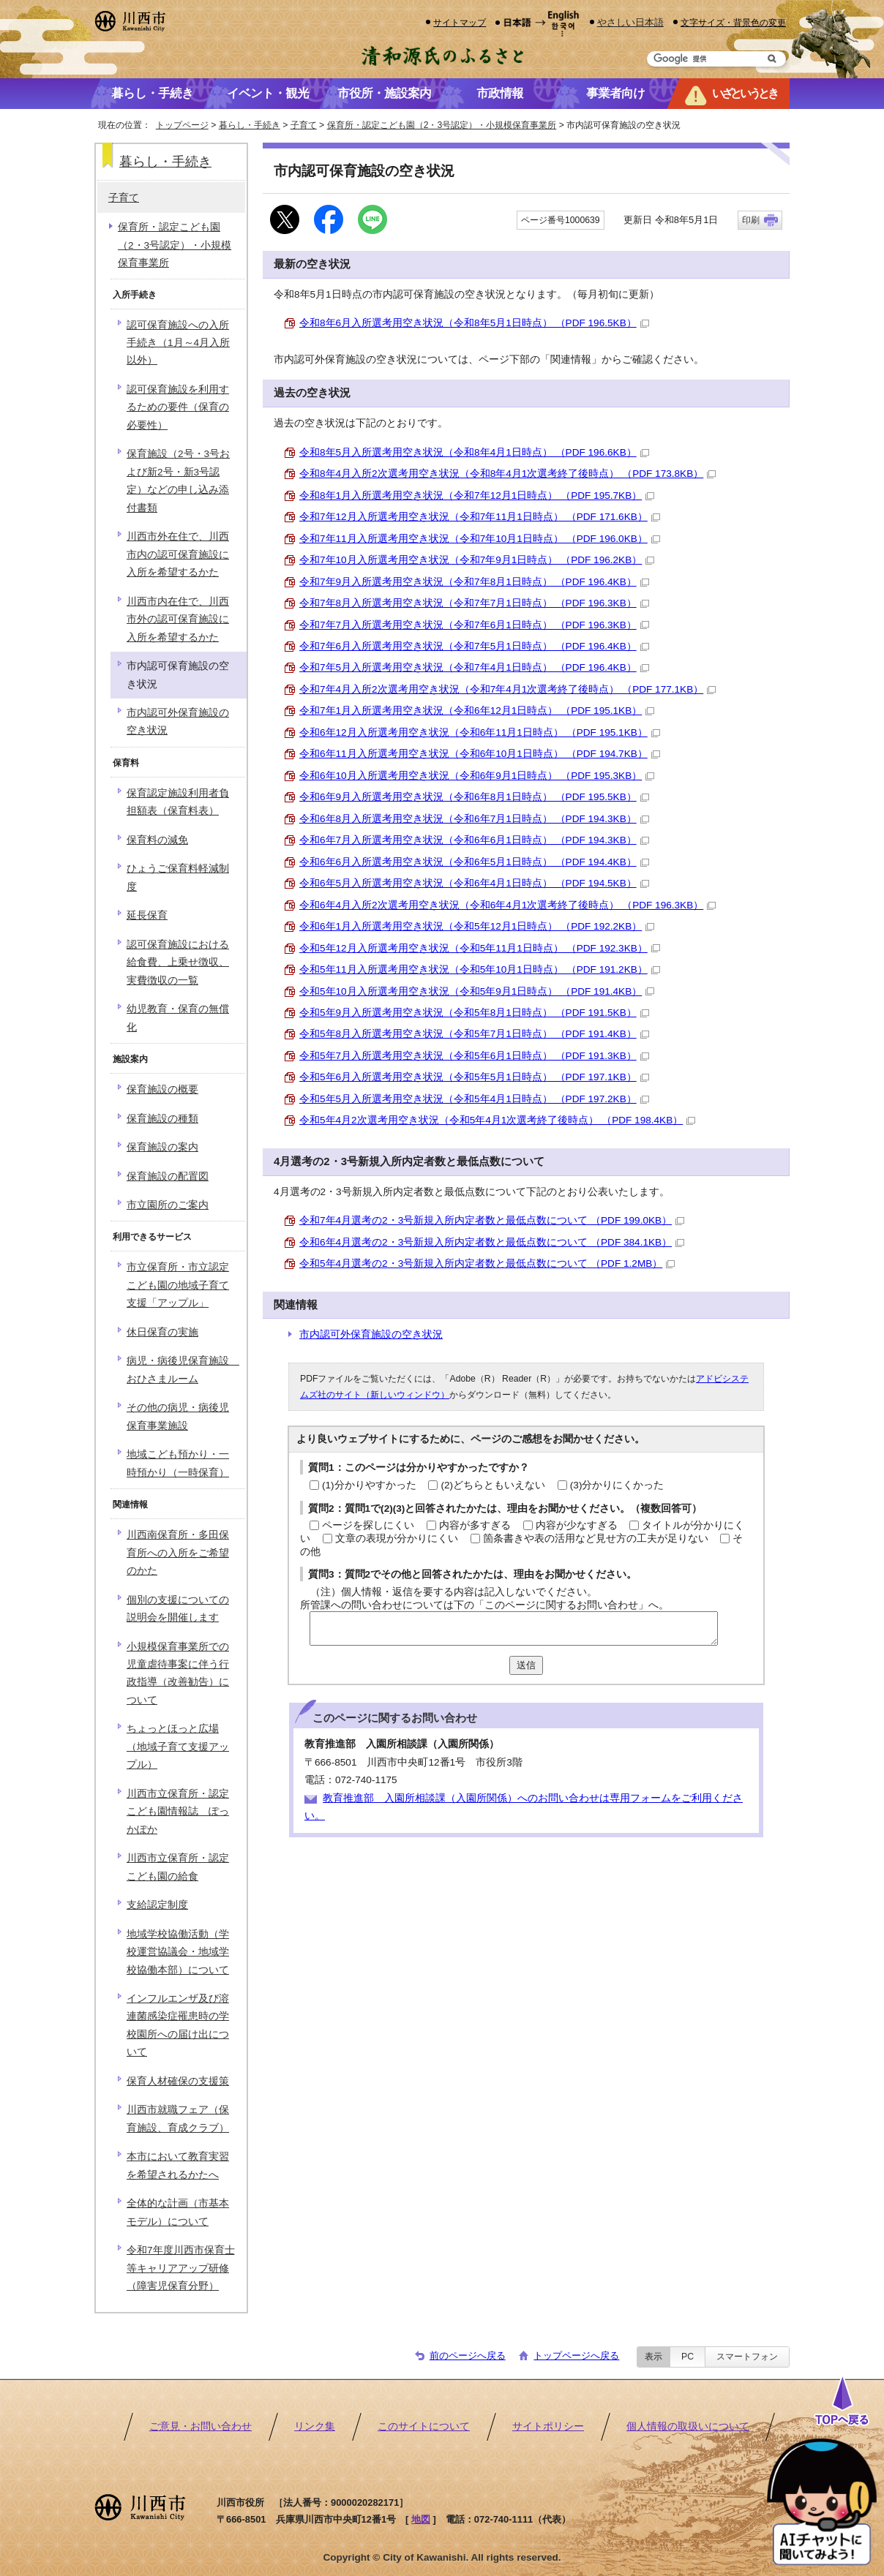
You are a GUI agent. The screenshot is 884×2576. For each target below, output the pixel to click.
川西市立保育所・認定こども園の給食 (178, 1867)
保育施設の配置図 (168, 1176)
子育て (304, 125)
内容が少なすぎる (577, 1525)
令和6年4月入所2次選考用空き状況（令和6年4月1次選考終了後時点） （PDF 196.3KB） (507, 905)
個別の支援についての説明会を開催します (178, 1608)
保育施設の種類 (162, 1118)
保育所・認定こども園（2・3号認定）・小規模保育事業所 (442, 125)
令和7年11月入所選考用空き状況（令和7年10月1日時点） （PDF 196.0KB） (479, 538)
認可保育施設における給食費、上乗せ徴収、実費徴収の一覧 (178, 962)
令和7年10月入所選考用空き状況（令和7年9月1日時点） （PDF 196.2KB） (476, 559)
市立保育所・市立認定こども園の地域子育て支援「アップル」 (178, 1285)
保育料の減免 (157, 840)
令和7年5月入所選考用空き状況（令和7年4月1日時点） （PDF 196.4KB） (474, 667)
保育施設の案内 (162, 1147)
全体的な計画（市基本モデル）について (178, 2212)
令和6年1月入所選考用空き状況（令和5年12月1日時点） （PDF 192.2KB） (476, 926)
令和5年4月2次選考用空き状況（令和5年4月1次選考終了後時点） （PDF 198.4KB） (497, 1120)
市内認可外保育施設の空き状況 (371, 1334)
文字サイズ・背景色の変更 (733, 22)
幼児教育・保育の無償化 (178, 1017)
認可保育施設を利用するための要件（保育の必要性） (178, 407)
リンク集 (314, 2426)
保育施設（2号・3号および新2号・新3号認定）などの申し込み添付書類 (178, 480)
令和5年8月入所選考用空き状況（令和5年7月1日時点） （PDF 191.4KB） (474, 1033)
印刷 (751, 220)
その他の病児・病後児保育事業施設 (178, 1416)
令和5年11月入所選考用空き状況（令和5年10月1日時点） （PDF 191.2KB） (479, 969)
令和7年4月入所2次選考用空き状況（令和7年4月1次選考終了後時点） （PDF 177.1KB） (507, 689)
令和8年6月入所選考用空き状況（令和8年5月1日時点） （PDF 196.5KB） (474, 322)
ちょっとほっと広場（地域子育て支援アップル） (178, 1746)
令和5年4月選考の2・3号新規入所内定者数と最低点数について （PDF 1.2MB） (487, 1263)
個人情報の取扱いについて (687, 2426)
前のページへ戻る (468, 2355)
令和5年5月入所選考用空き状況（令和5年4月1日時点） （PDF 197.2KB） (474, 1098)
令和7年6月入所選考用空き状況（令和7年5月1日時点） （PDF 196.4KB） (474, 646)
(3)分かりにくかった (617, 1485)
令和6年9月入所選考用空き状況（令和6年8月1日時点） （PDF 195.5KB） (474, 796)
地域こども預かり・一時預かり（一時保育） (178, 1463)
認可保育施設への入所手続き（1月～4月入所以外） (178, 343)
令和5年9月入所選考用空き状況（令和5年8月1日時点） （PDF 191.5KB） (474, 1012)
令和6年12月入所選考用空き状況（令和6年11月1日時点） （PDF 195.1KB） (479, 732)
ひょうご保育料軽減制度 (178, 877)
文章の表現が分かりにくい (396, 1538)
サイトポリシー (548, 2426)
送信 (526, 1665)
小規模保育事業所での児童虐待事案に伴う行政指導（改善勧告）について (178, 1673)
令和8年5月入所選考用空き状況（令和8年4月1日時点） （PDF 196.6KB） (474, 452)
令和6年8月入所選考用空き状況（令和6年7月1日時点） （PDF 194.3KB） (474, 818)
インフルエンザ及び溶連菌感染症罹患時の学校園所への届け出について (178, 2025)
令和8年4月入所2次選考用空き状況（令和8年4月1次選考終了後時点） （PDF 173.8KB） (507, 473)
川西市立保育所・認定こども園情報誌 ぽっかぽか (178, 1811)
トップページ (182, 125)
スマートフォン (747, 2356)
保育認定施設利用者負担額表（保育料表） (178, 802)
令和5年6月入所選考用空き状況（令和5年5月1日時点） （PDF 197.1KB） (474, 1077)
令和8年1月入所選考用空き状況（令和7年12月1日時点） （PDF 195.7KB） (476, 495)
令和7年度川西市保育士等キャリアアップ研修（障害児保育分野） (181, 2268)
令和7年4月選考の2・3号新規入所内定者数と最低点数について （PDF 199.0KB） (491, 1220)
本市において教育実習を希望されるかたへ (178, 2165)
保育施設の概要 (162, 1089)
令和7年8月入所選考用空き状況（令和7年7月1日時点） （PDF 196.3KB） (474, 603)
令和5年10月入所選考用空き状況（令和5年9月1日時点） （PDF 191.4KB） (476, 991)
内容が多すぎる (475, 1525)
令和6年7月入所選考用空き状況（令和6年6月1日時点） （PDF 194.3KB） (474, 840)
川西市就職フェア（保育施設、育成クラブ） (178, 2118)
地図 (420, 2519)
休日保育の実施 (162, 1332)
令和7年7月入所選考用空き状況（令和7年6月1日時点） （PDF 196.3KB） (474, 624)
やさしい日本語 (630, 22)
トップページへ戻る (576, 2355)
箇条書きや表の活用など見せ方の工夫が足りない (595, 1538)
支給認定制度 (157, 1904)
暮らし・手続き (249, 125)
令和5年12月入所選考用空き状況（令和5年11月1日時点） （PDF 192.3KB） (479, 948)
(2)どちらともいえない (493, 1485)
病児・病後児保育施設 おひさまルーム (183, 1369)
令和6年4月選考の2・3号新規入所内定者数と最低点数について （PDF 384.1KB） (491, 1242)
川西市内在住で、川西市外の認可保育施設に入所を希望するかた (178, 619)
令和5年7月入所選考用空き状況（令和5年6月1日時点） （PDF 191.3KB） (474, 1055)
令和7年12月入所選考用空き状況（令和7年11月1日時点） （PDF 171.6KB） (479, 516)
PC (687, 2356)
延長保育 (147, 915)
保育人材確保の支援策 (178, 2081)
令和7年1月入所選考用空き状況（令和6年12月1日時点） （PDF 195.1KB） (476, 710)
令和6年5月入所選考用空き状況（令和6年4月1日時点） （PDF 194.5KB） (474, 883)
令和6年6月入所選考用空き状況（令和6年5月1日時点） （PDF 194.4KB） (474, 861)
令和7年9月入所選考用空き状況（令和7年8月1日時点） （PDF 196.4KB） (474, 581)
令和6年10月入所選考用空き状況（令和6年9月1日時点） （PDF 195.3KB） (476, 775)
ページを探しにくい (368, 1525)
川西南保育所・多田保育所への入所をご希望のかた (178, 1552)
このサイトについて (424, 2426)
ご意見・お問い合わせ (200, 2426)
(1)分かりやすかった (369, 1485)
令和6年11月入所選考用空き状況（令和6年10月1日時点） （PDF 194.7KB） (479, 753)
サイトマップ (459, 22)
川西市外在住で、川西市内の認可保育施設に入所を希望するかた (178, 554)
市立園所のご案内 (168, 1205)
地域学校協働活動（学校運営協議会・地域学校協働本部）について (178, 1952)
